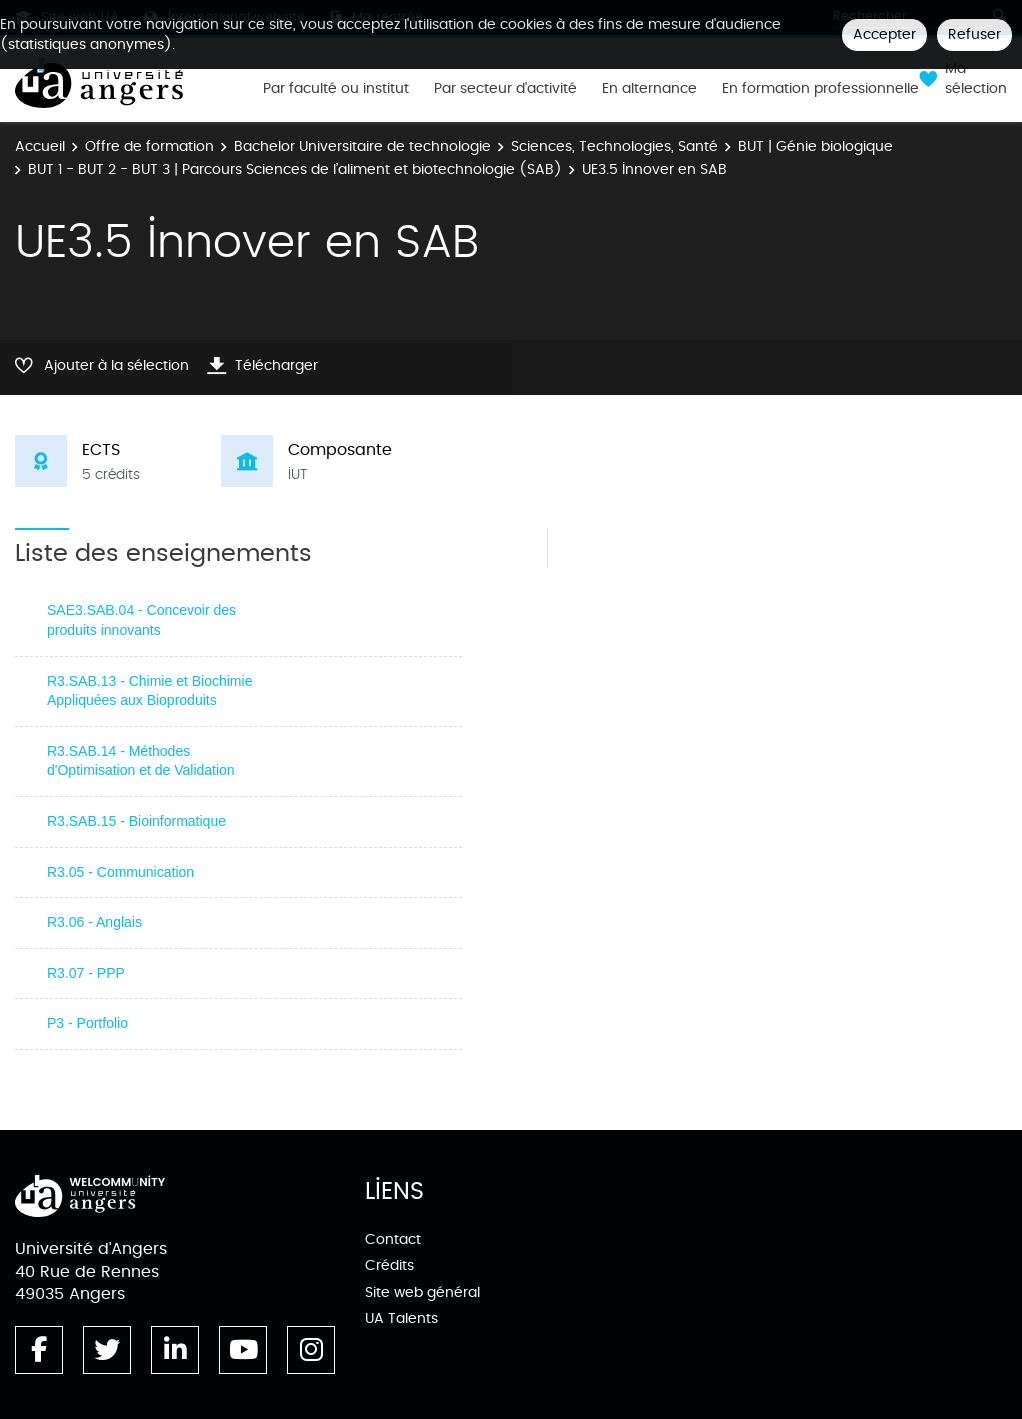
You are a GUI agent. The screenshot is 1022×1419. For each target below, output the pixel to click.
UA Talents (401, 1318)
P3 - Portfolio (87, 1023)
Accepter (884, 34)
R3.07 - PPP (86, 973)
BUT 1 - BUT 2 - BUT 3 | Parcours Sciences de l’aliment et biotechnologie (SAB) (295, 169)
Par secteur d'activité (505, 89)
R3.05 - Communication (120, 872)
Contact (393, 1239)
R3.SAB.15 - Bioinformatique (136, 821)
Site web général (422, 1292)
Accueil (40, 146)
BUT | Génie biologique (815, 146)
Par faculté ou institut (336, 89)
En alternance (649, 89)
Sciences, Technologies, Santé (614, 146)
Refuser (974, 34)
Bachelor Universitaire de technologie (362, 146)
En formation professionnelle (820, 89)
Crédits (389, 1265)
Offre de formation (149, 146)
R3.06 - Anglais (94, 922)
